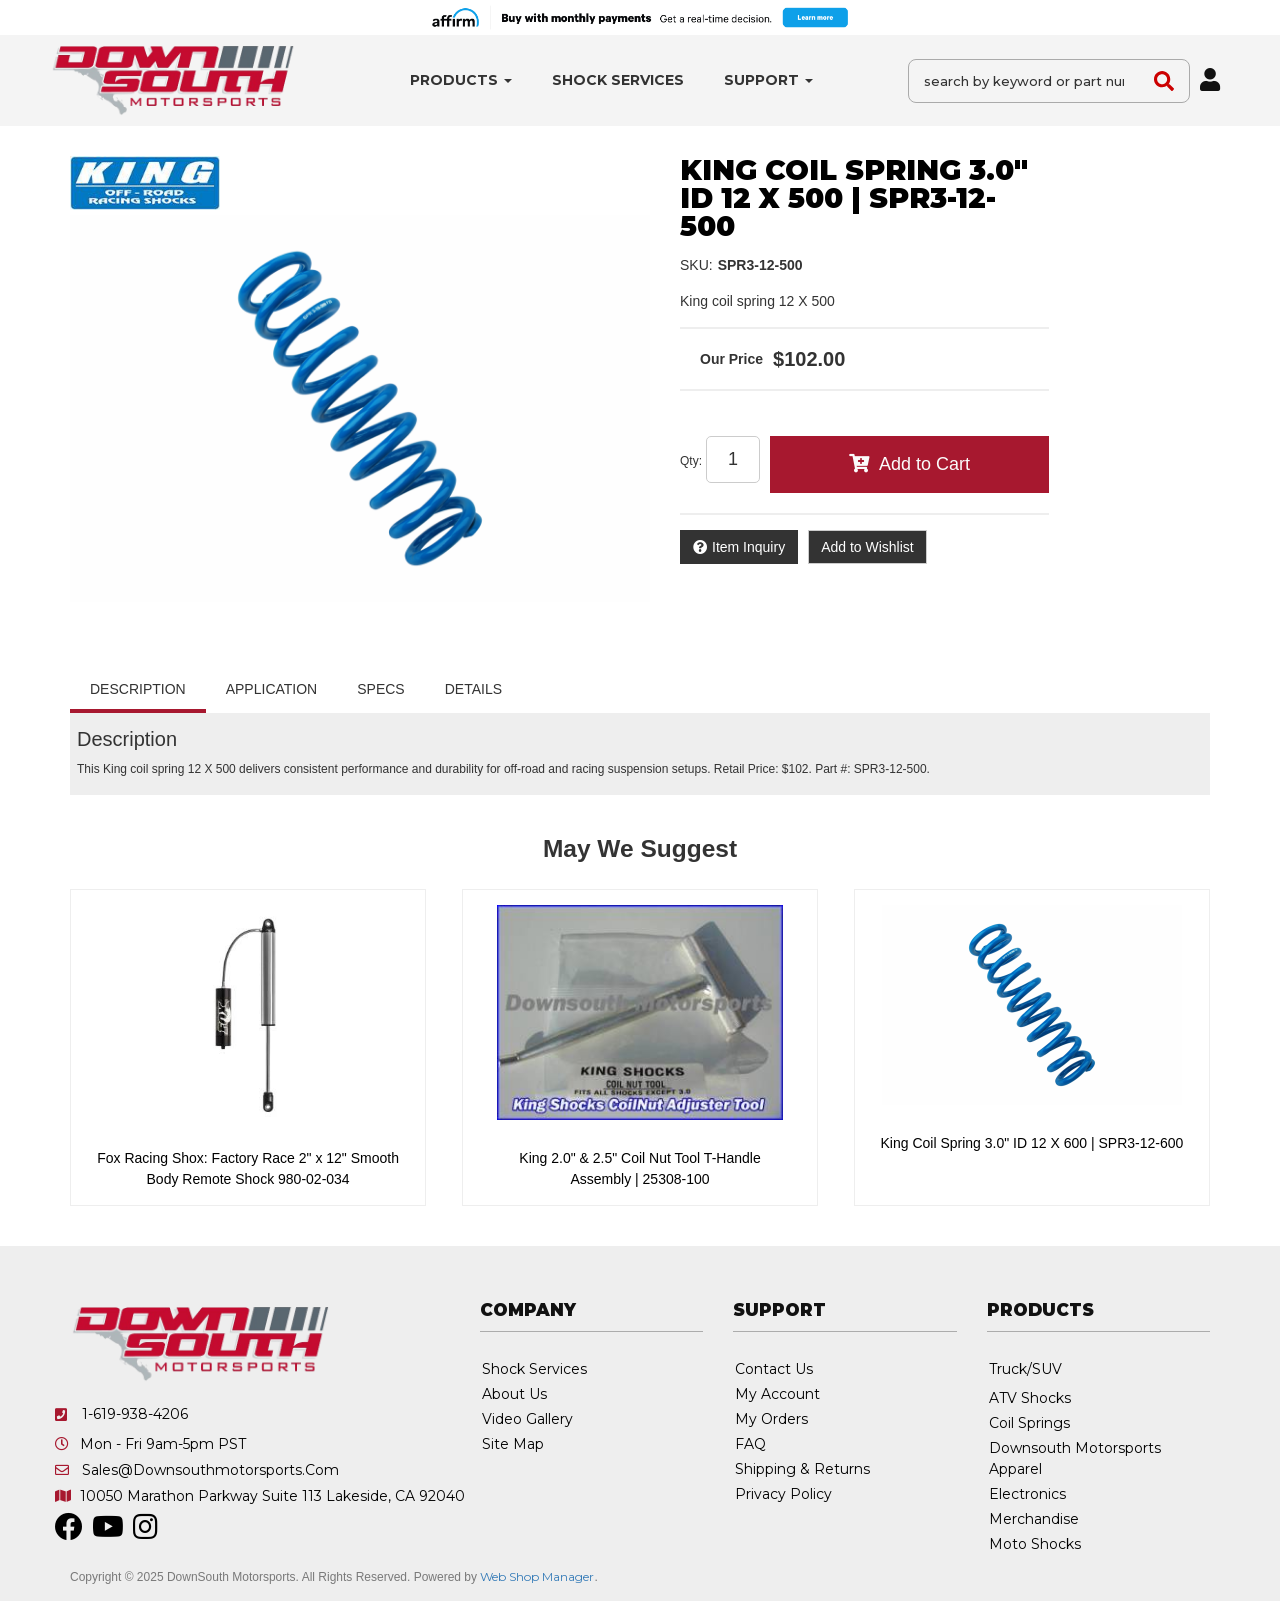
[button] (461, 80)
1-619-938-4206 (135, 1414)
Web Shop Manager (537, 1576)
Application (272, 689)
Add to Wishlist (867, 547)
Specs (380, 689)
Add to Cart (924, 464)
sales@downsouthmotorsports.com (210, 1470)
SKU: (696, 265)
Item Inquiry (748, 547)
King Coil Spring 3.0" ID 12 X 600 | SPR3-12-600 (1032, 1143)
